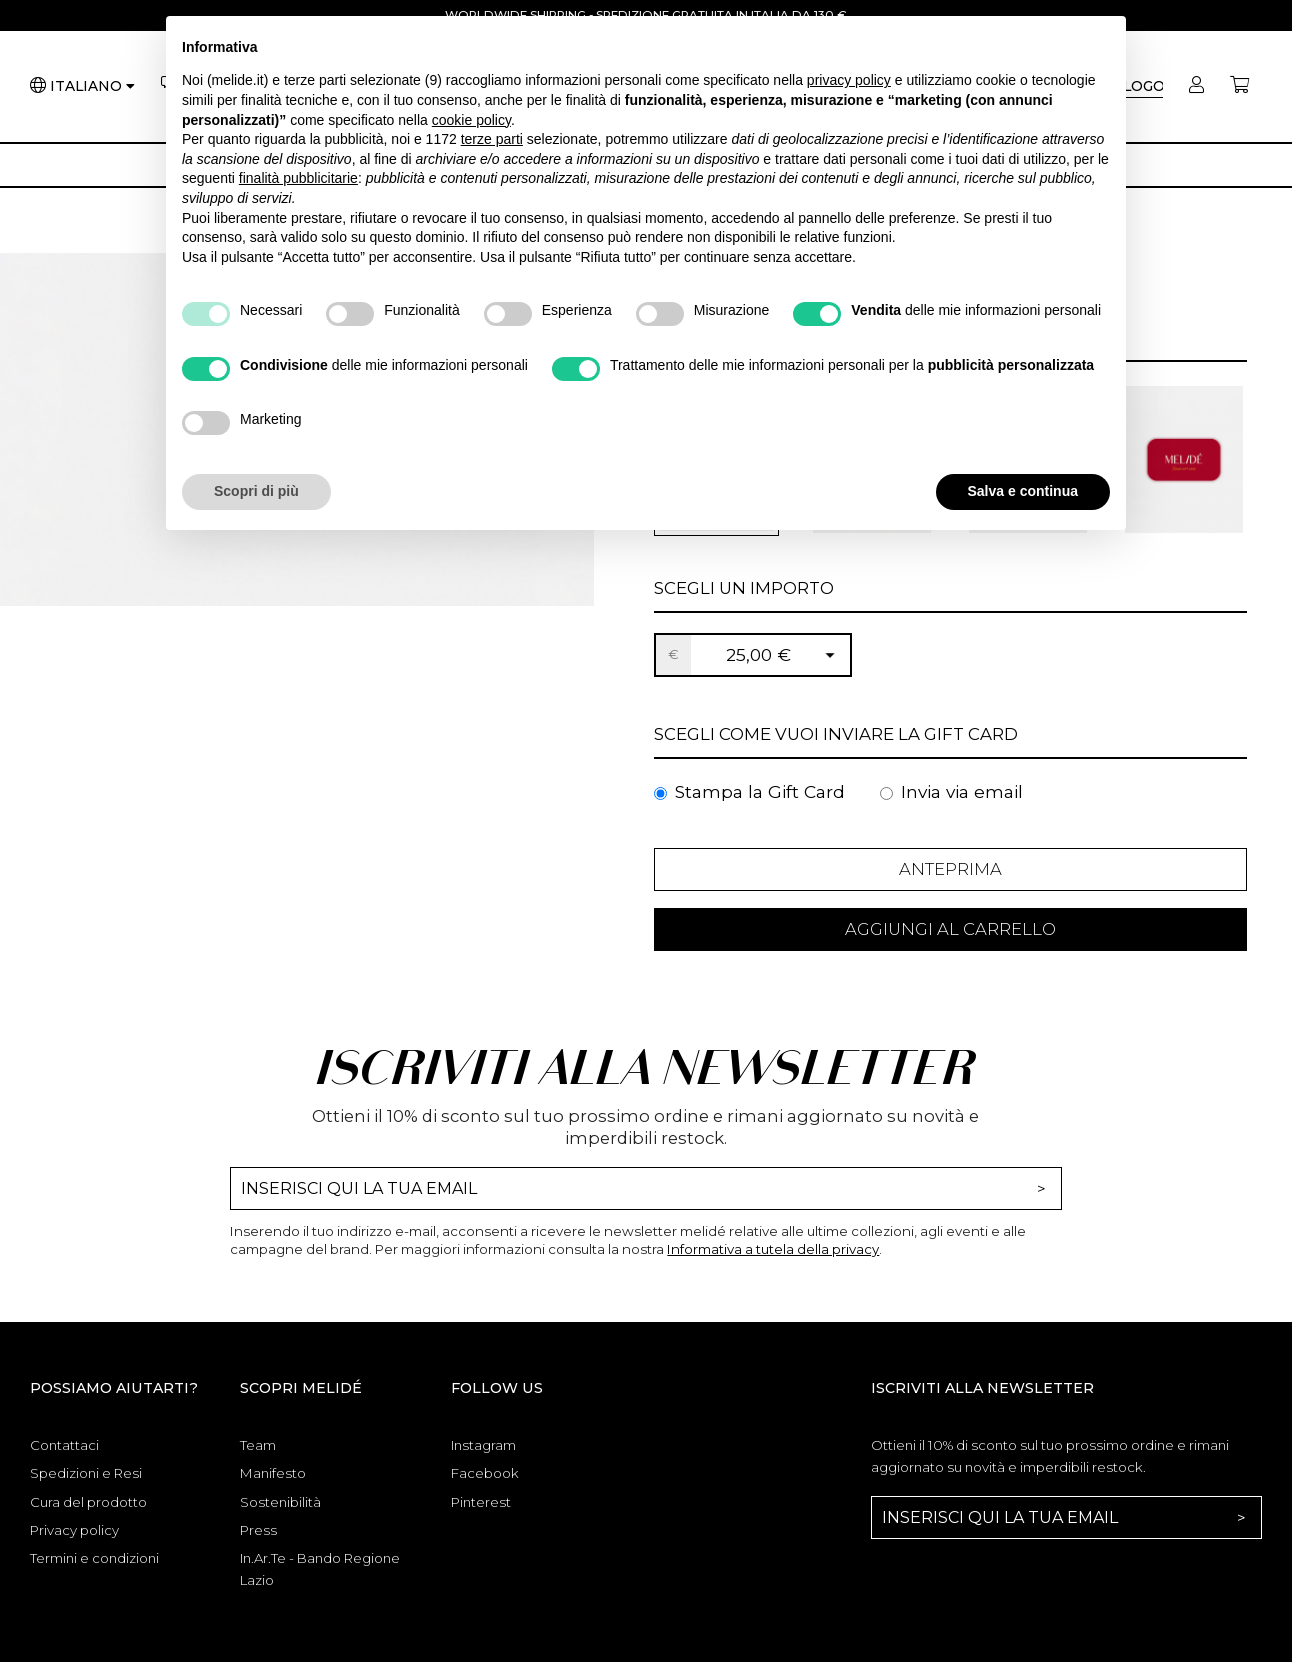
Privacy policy (74, 1538)
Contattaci (64, 1453)
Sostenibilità (280, 1510)
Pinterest (481, 1510)
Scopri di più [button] (256, 491)
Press (258, 1538)
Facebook (485, 1481)
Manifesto (273, 1481)
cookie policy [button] (471, 120)
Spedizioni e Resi (86, 1481)
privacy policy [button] (849, 80)
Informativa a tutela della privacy (773, 1257)
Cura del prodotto (88, 1510)
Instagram (483, 1453)
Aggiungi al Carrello (950, 934)
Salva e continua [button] (1023, 491)
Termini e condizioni (94, 1566)
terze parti (492, 139)
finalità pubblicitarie (298, 178)
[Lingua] (92, 88)
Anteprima (950, 870)
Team (258, 1453)
